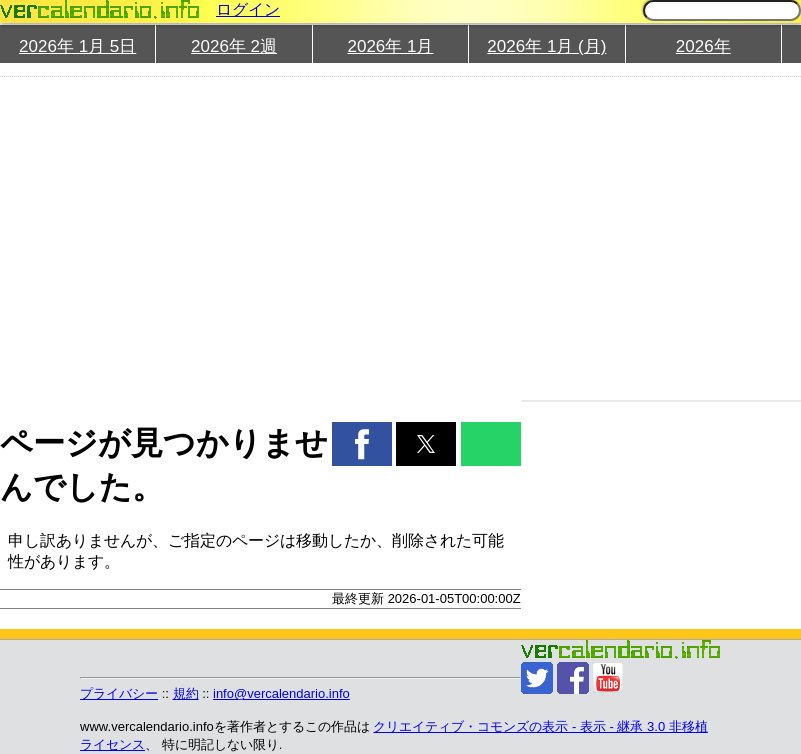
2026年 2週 (234, 46)
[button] (362, 444)
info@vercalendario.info (281, 693)
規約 (186, 693)
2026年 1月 (390, 46)
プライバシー (119, 693)
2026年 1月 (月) (546, 46)
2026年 (703, 46)
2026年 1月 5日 (77, 46)
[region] (249, 236)
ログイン (248, 9)
